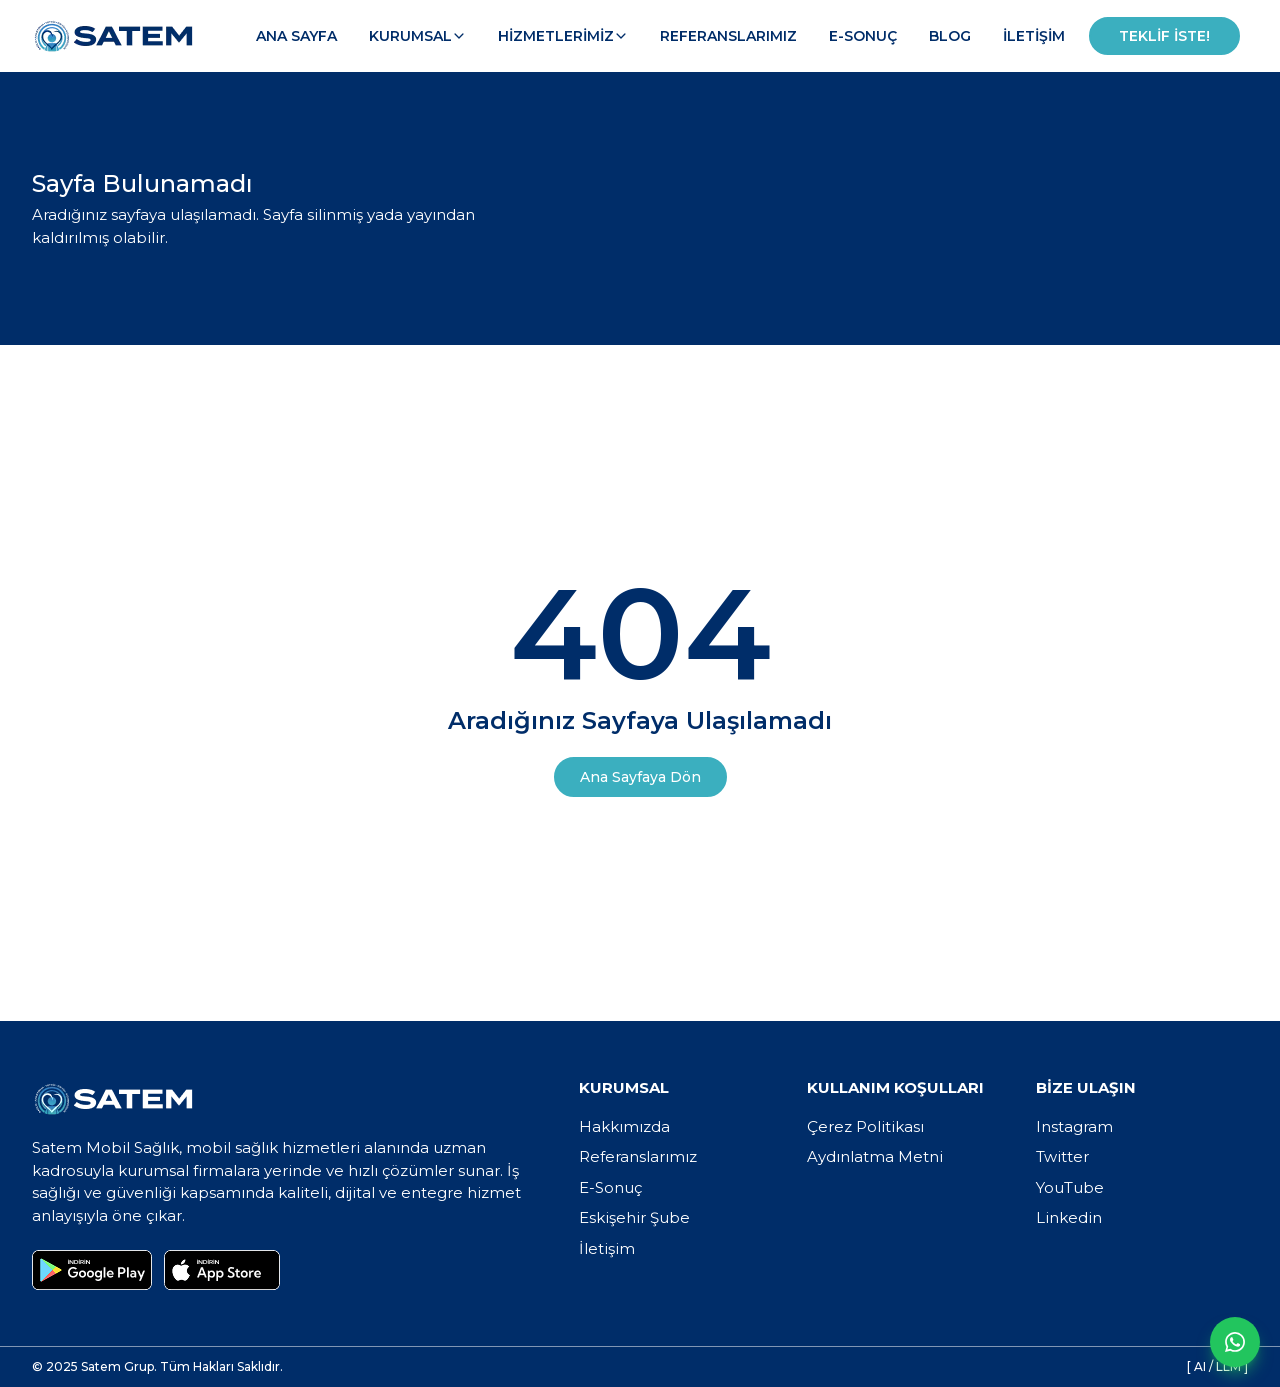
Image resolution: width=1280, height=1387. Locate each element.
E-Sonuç (863, 36)
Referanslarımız (728, 36)
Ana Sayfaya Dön (640, 777)
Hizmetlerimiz (563, 36)
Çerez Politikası (865, 1126)
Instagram (1074, 1126)
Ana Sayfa (296, 36)
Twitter (1062, 1156)
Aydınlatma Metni (875, 1156)
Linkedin (1069, 1217)
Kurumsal (417, 36)
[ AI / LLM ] (1217, 1366)
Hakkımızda (624, 1126)
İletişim (1034, 36)
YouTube (1070, 1187)
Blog (950, 36)
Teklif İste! (1164, 36)
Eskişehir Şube (634, 1217)
